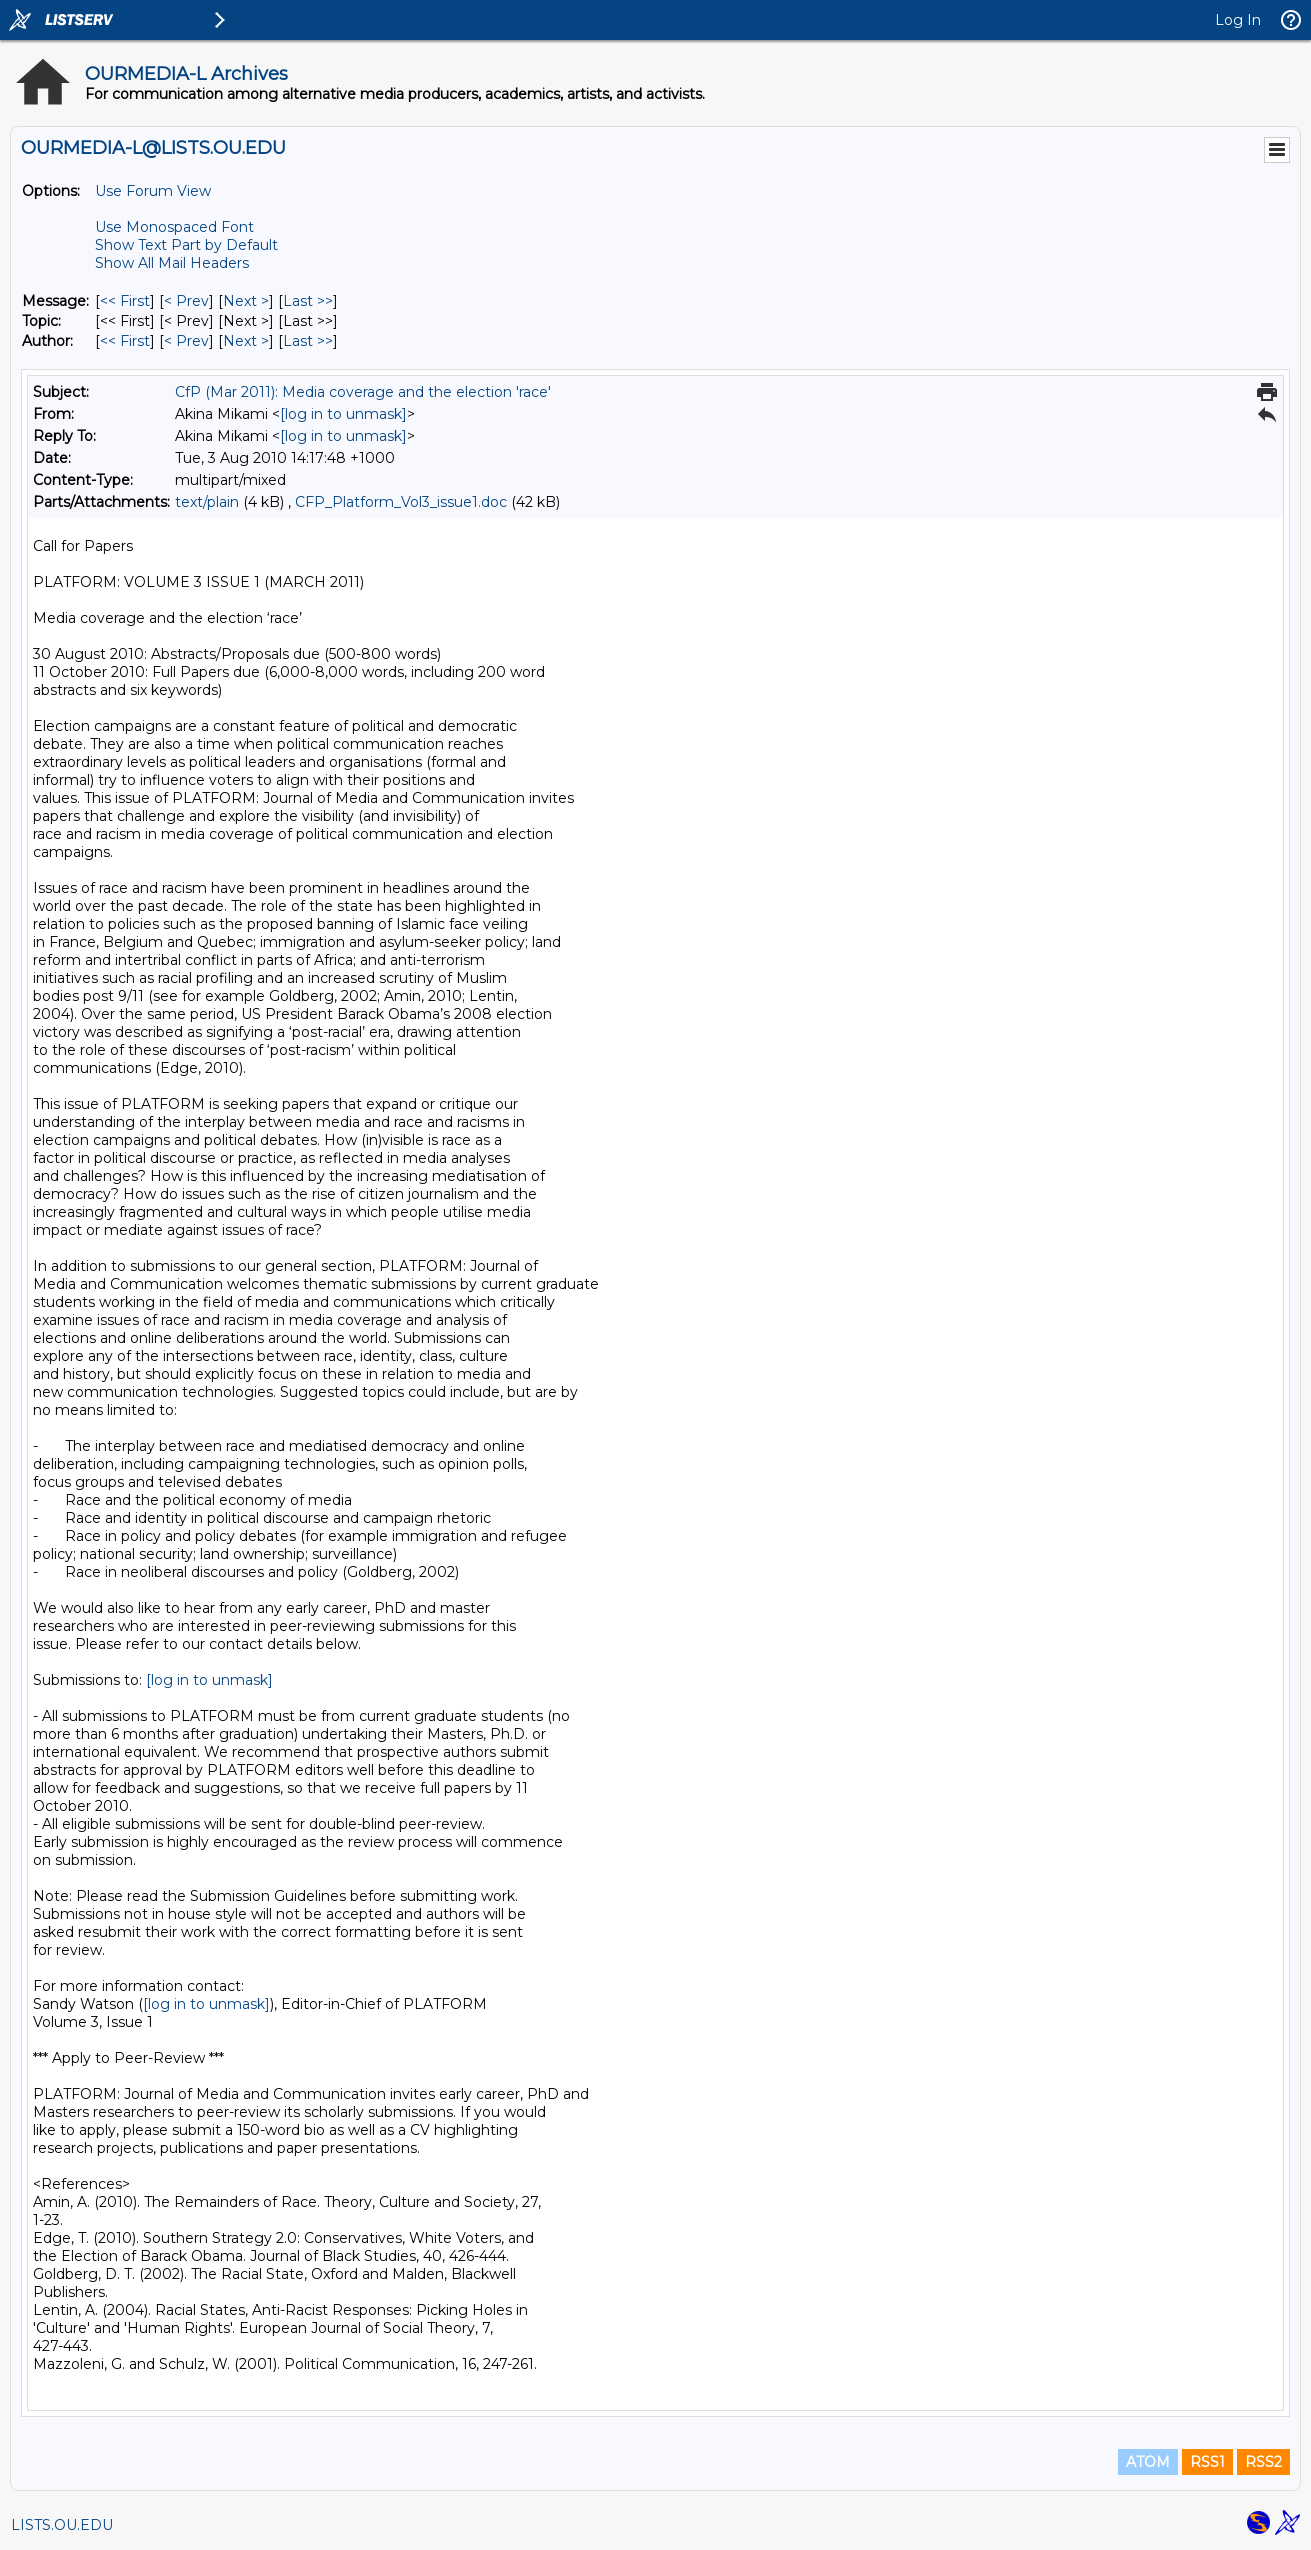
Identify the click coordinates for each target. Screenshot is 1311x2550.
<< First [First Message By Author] (125, 341)
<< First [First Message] (125, 301)
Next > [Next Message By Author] (246, 341)
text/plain (207, 502)
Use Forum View (153, 191)
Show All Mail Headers (172, 263)
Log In (1238, 20)
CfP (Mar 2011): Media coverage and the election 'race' (363, 392)
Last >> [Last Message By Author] (308, 341)
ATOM (1148, 2462)
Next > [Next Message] (246, 301)
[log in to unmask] (343, 414)
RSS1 (1207, 2462)
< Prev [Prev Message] (186, 301)
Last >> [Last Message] (308, 301)
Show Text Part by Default (186, 245)
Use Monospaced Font (174, 227)
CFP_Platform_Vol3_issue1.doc (401, 502)
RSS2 (1263, 2462)
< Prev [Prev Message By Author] (186, 341)
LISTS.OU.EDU (62, 2525)
